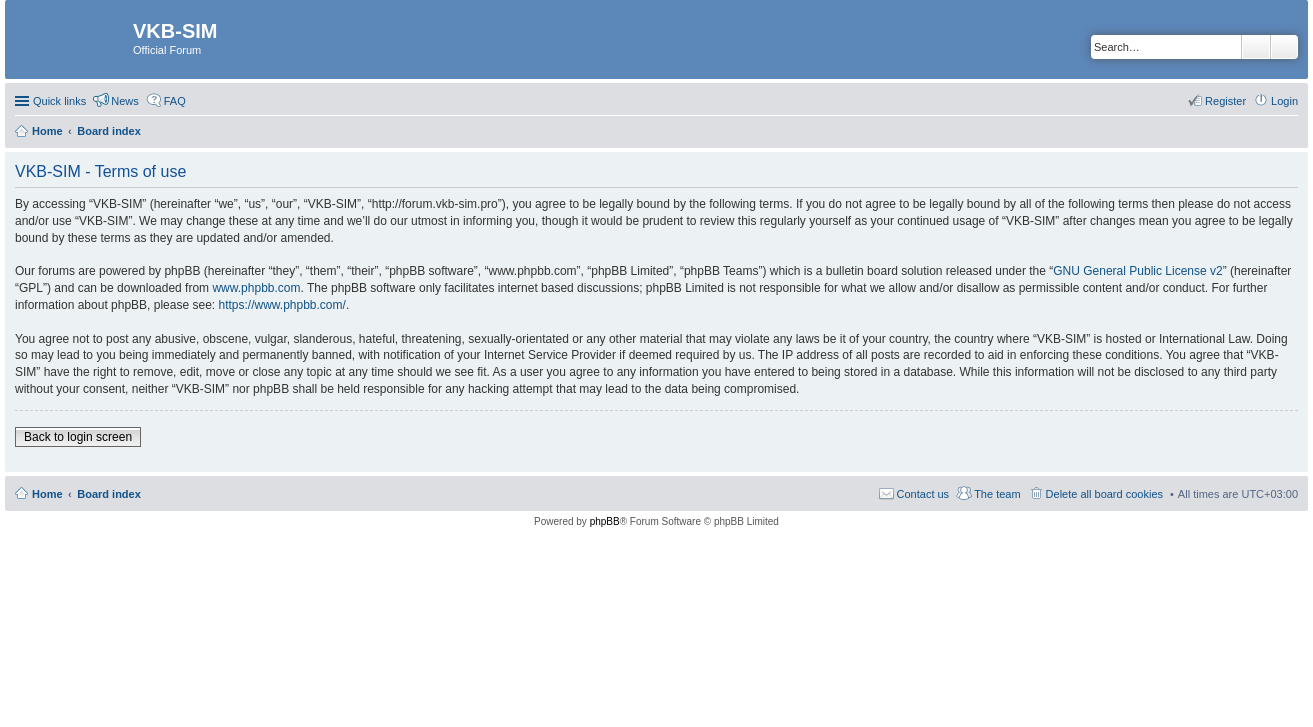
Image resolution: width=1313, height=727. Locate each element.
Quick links (59, 101)
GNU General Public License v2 (1137, 271)
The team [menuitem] (997, 494)
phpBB (605, 521)
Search (1256, 47)
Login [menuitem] (1284, 101)
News (125, 101)
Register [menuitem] (1225, 101)
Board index (109, 494)
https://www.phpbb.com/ (281, 305)
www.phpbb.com (256, 288)
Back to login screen (78, 437)
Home (47, 494)
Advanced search (1284, 47)
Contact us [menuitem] (923, 494)
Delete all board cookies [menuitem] (1104, 494)
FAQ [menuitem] (175, 101)
